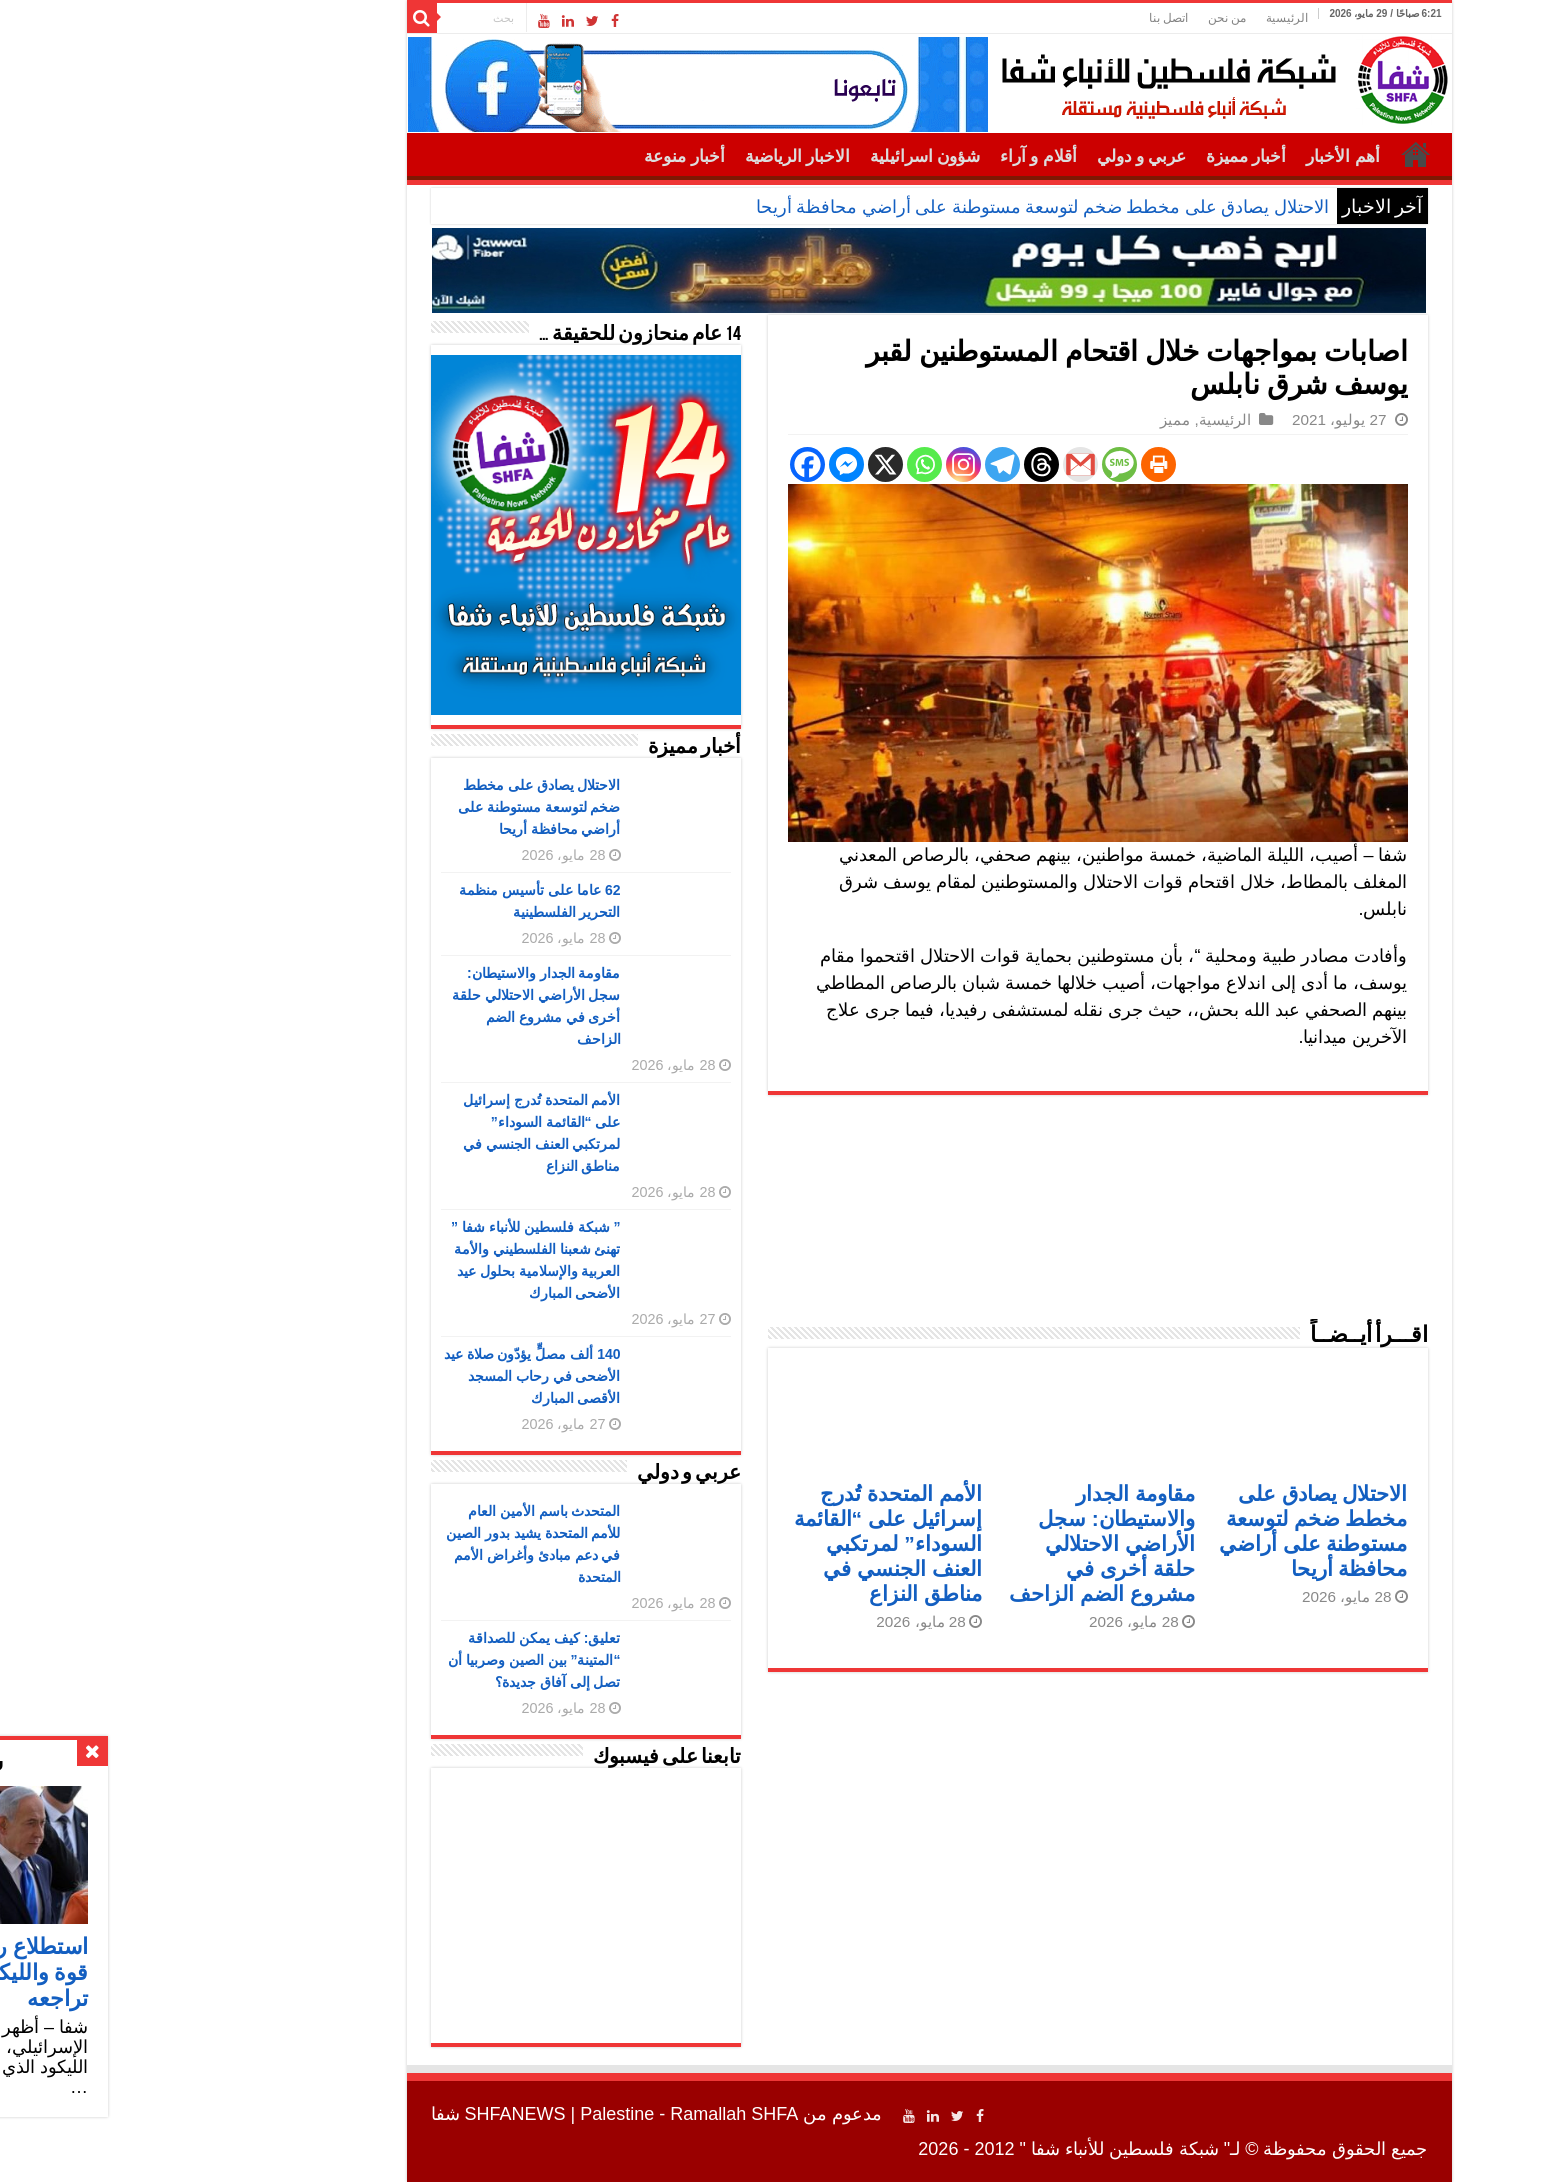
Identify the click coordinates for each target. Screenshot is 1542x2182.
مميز (1017, 419)
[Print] (1000, 464)
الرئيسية (1129, 18)
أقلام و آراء (880, 156)
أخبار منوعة (526, 156)
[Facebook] (649, 464)
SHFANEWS (357, 2114)
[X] (727, 464)
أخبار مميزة (1088, 156)
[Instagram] (805, 464)
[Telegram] (844, 464)
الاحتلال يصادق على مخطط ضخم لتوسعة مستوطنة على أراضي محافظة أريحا (884, 207)
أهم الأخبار (1184, 156)
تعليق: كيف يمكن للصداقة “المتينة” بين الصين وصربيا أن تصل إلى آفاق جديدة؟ (376, 1660)
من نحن (1069, 18)
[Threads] (883, 464)
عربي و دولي (984, 156)
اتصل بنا (1010, 18)
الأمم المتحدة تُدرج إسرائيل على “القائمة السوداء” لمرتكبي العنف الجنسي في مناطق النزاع (730, 1543)
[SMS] (961, 464)
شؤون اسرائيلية (767, 156)
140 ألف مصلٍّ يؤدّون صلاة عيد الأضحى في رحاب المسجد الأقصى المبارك (374, 1376)
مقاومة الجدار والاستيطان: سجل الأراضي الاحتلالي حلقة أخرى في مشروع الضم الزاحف (944, 1543)
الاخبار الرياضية (639, 156)
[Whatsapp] (766, 464)
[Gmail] (922, 464)
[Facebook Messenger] (688, 464)
